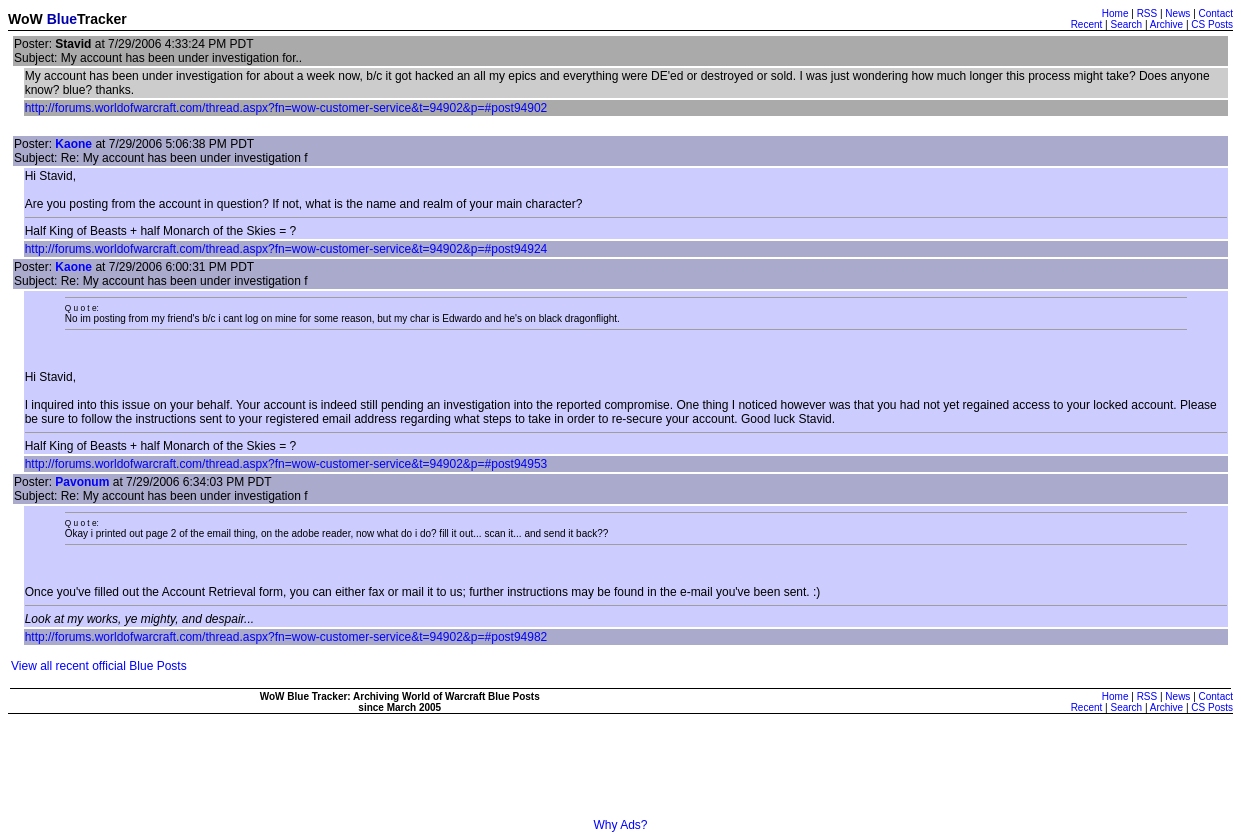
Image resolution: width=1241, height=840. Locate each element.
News (1177, 13)
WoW (25, 19)
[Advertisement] (621, 773)
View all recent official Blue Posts (99, 666)
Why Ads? (620, 825)
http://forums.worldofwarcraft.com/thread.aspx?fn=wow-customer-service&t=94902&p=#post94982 (286, 637)
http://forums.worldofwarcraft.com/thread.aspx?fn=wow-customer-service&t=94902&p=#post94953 (286, 464)
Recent (1087, 24)
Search (1126, 24)
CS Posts (1212, 24)
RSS (1147, 13)
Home (1115, 13)
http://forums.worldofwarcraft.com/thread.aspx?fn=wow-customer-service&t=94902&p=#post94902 (286, 108)
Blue (62, 19)
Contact (1216, 13)
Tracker (102, 19)
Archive (1166, 24)
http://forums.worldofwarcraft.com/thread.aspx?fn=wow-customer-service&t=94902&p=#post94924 (286, 249)
